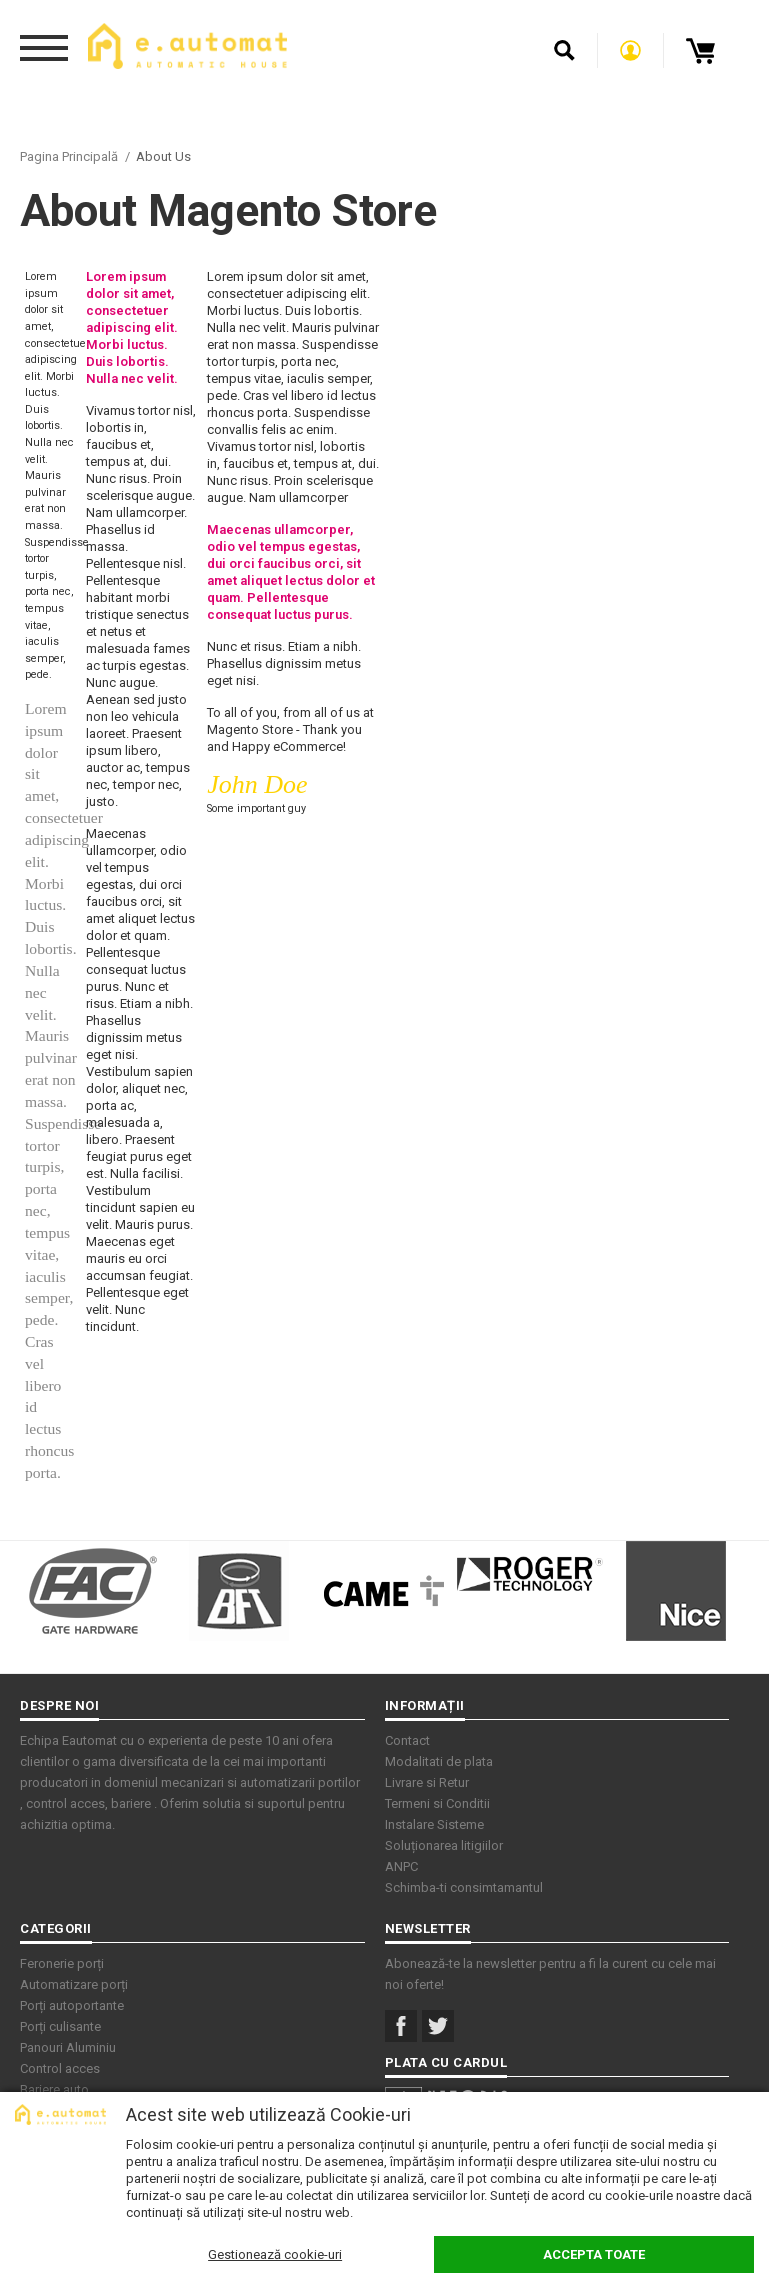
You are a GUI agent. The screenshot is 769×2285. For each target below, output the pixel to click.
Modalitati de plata (439, 1761)
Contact (407, 1740)
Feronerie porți (62, 1963)
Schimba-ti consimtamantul (464, 1887)
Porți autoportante (72, 2005)
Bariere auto (54, 2089)
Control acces (60, 2068)
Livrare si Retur (427, 1782)
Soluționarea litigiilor (444, 1845)
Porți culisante (60, 2026)
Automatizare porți (74, 1984)
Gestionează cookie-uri (275, 2254)
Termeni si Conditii (437, 1803)
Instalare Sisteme (434, 1824)
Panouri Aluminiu (68, 2047)
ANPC (401, 1866)
